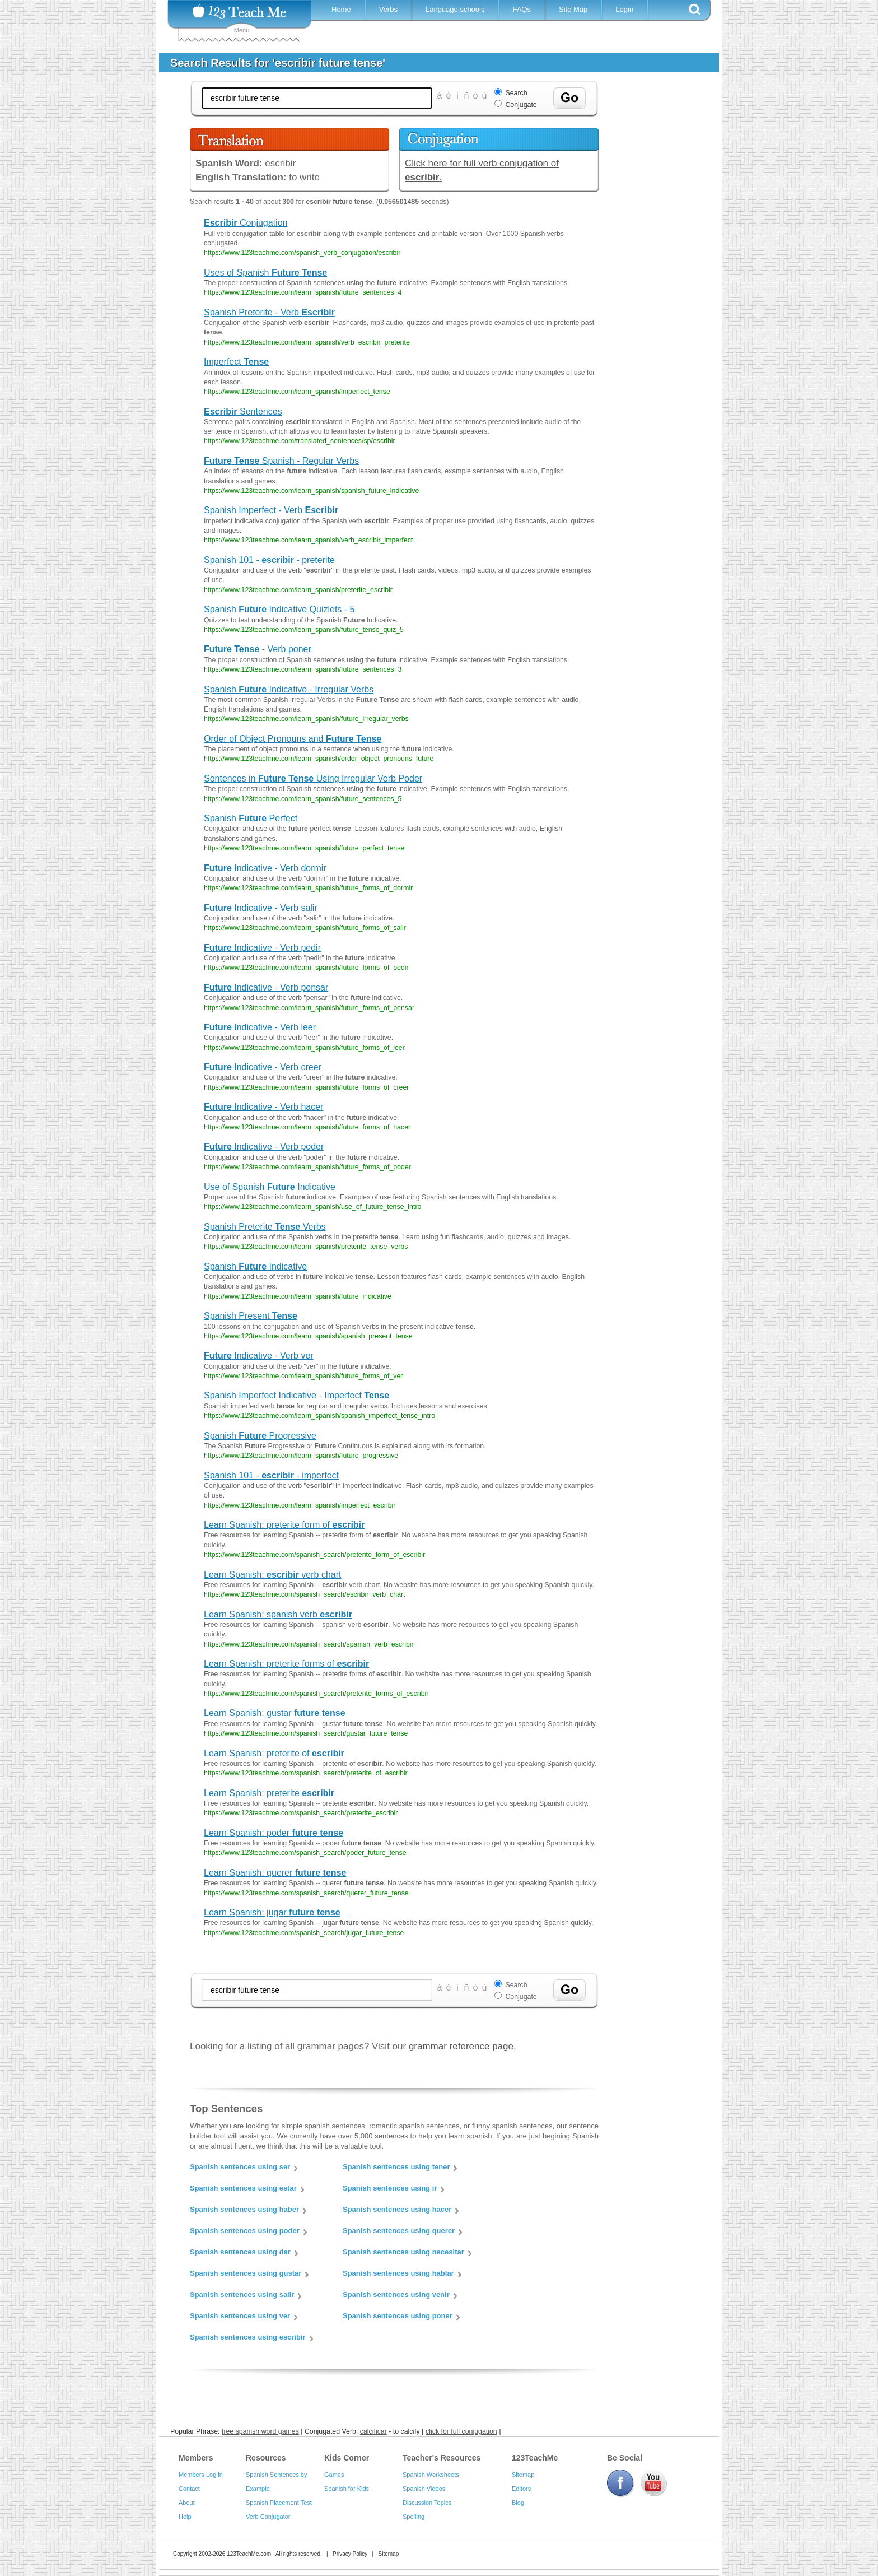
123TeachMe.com (249, 2554)
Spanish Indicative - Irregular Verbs (288, 689)
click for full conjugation (461, 2431)
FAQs (521, 9)
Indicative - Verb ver (259, 1355)
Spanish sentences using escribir (248, 2337)
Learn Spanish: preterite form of (284, 1524)
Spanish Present (250, 1315)
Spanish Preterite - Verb (269, 312)
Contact (189, 2488)
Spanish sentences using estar (243, 2188)
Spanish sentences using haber (244, 2209)
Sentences (243, 411)
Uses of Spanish (265, 272)
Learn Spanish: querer (275, 1872)
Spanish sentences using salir (242, 2294)
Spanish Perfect (250, 818)
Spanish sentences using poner (397, 2316)
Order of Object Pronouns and (292, 738)
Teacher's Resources (441, 2457)
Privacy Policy (350, 2554)
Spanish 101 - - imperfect (271, 1475)
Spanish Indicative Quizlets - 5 (279, 609)
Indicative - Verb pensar (266, 987)
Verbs (388, 9)
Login (624, 9)
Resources (266, 2457)
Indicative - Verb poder (264, 1146)
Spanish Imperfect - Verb (271, 510)
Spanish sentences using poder (245, 2230)
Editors (521, 2488)
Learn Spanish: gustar (274, 1713)
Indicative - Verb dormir (265, 868)
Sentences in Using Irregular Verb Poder (313, 778)
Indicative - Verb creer (262, 1067)
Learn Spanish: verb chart (272, 1574)
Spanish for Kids (346, 2488)
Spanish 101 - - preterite (269, 560)
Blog (518, 2502)
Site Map (573, 9)
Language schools (455, 9)
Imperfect (236, 361)
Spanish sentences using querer (399, 2230)
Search (516, 93)
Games (334, 2474)
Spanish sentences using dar (240, 2252)
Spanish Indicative (255, 1266)
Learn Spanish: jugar (272, 1912)
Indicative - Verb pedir (262, 947)
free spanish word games (260, 2431)
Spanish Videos (424, 2488)
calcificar (373, 2431)
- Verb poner (257, 649)
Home (341, 9)
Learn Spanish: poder (273, 1833)
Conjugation (245, 222)
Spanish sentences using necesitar (403, 2252)
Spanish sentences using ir (390, 2188)
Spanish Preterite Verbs (265, 1226)
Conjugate (520, 105)
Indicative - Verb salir (260, 908)
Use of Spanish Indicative (269, 1187)
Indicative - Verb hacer (263, 1107)
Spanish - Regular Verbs (281, 461)
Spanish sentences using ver (240, 2316)
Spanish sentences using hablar (398, 2273)
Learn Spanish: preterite (269, 1793)
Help (185, 2516)
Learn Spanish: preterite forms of (286, 1663)
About (187, 2502)
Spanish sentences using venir (396, 2294)
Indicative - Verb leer (260, 1027)
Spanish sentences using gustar (245, 2273)
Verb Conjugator (268, 2516)
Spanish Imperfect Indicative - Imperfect (296, 1395)
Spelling (413, 2516)
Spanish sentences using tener (396, 2167)
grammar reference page (461, 2046)
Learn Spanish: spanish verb (278, 1614)
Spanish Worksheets (431, 2474)
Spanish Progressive (260, 1435)
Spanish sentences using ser (240, 2167)
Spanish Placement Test (279, 2502)
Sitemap (523, 2474)
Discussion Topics (427, 2502)
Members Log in (201, 2474)
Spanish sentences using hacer (397, 2209)
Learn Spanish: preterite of (274, 1753)
